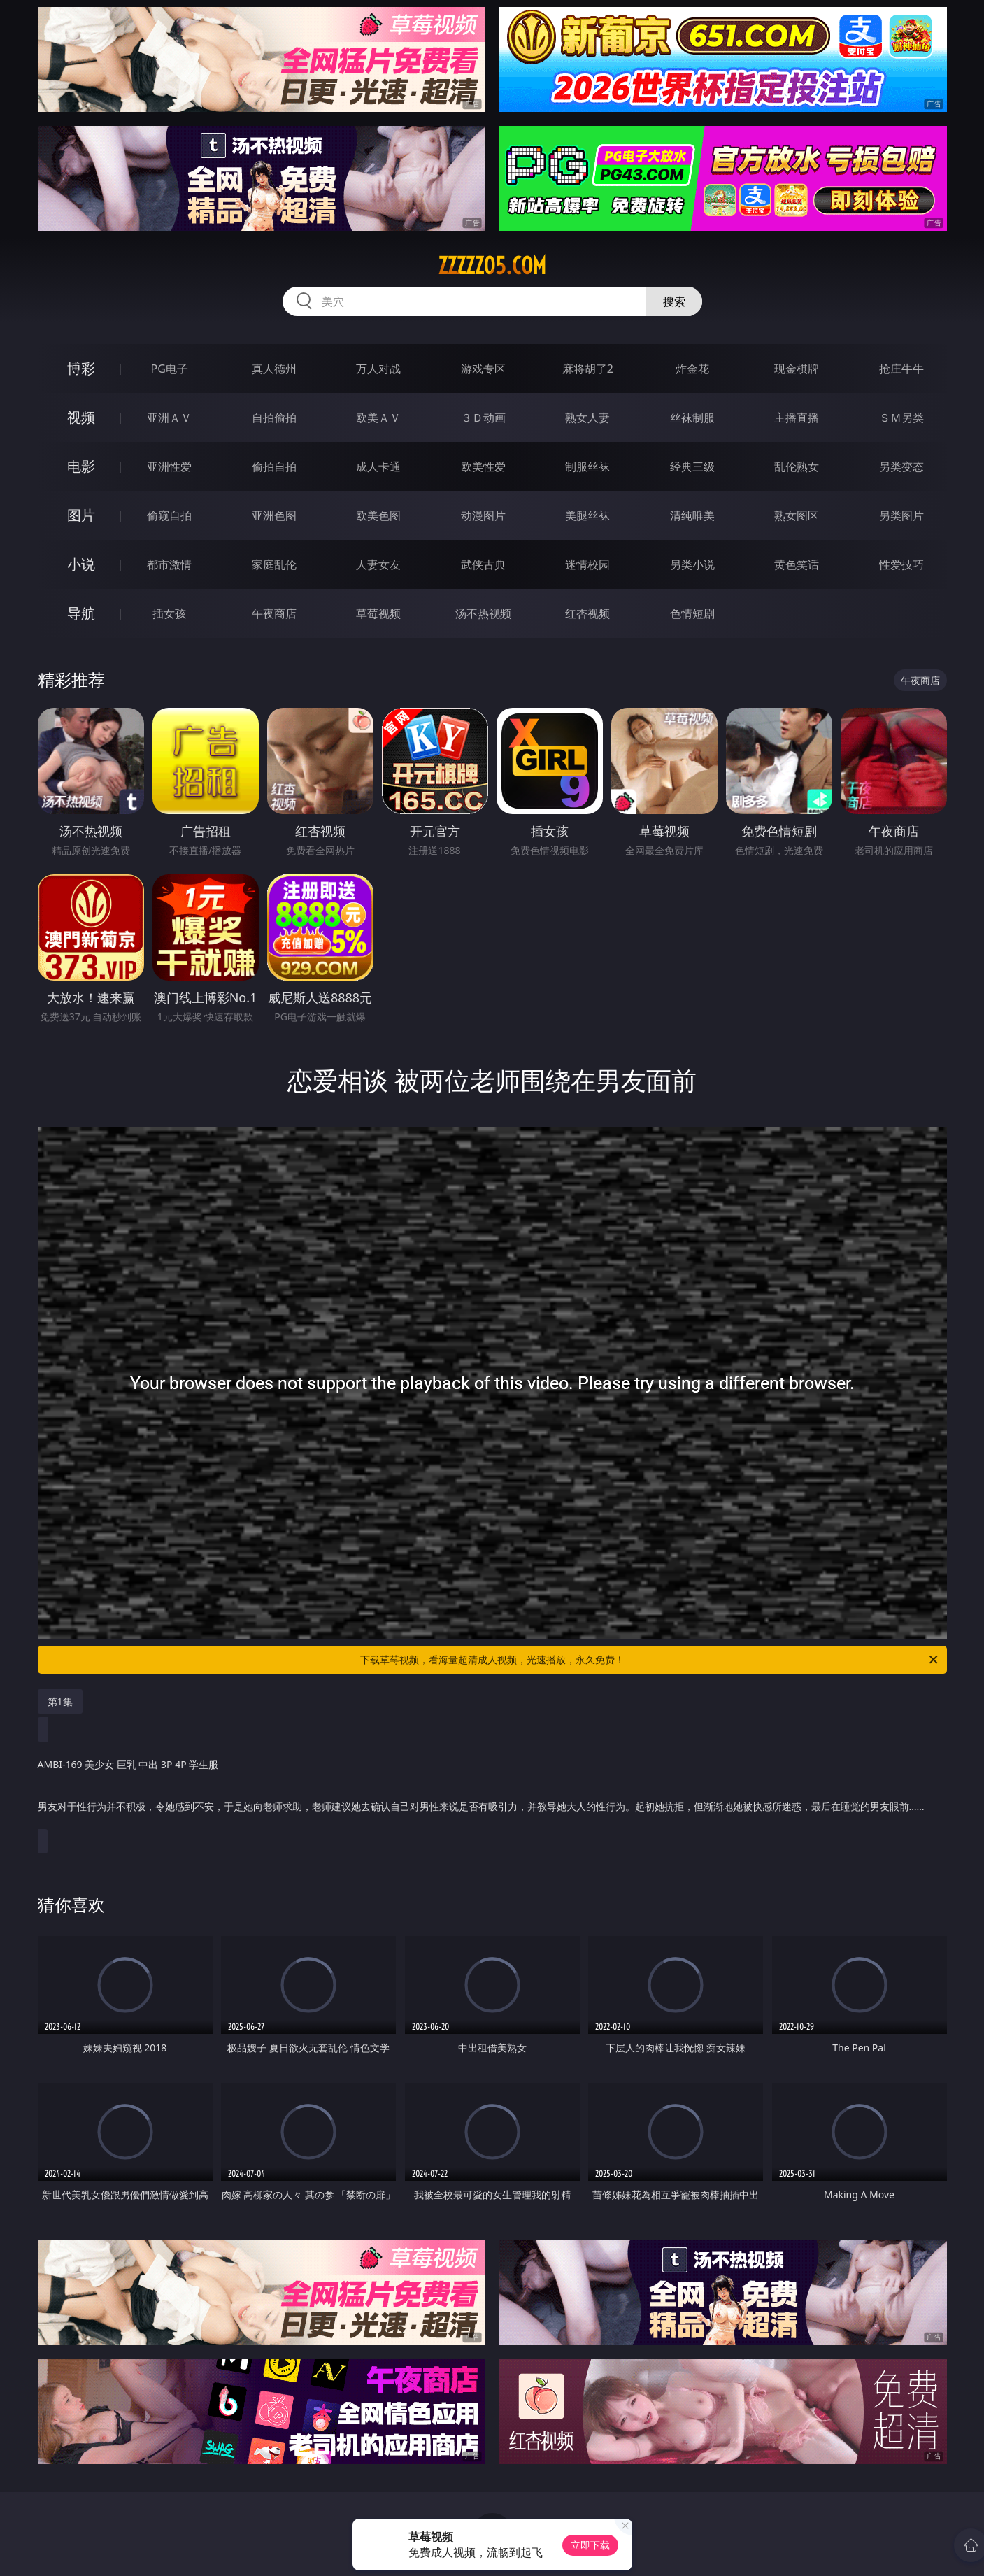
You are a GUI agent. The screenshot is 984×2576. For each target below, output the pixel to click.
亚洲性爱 (169, 466)
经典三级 (692, 466)
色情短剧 (692, 613)
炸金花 (692, 368)
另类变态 (901, 466)
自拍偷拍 (274, 417)
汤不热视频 (483, 613)
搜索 (674, 301)
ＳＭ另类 (901, 417)
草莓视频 (378, 613)
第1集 (60, 1701)
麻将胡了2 (587, 368)
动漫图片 (483, 515)
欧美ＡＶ (378, 417)
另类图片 (901, 515)
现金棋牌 (796, 368)
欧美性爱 (483, 466)
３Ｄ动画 (483, 417)
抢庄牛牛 (901, 368)
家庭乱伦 (274, 564)
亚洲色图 (274, 515)
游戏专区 (483, 368)
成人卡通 (378, 466)
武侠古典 (483, 564)
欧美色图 (378, 515)
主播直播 (796, 417)
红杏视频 (587, 613)
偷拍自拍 (274, 466)
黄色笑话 (796, 564)
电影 (81, 466)
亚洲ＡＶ (169, 417)
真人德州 (274, 368)
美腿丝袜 (587, 515)
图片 (81, 515)
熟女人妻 (587, 417)
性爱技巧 (901, 564)
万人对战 (378, 368)
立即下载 (590, 2545)
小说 (81, 564)
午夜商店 (274, 613)
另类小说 (692, 564)
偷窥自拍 (169, 515)
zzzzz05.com (492, 266)
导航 (81, 613)
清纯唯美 (692, 515)
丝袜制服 (692, 417)
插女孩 (169, 613)
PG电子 (169, 368)
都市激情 (169, 564)
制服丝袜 (587, 466)
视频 (81, 417)
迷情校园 (587, 564)
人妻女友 (378, 564)
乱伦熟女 (796, 466)
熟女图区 (796, 515)
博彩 (81, 368)
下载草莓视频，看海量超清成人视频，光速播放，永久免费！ (650, 1659)
